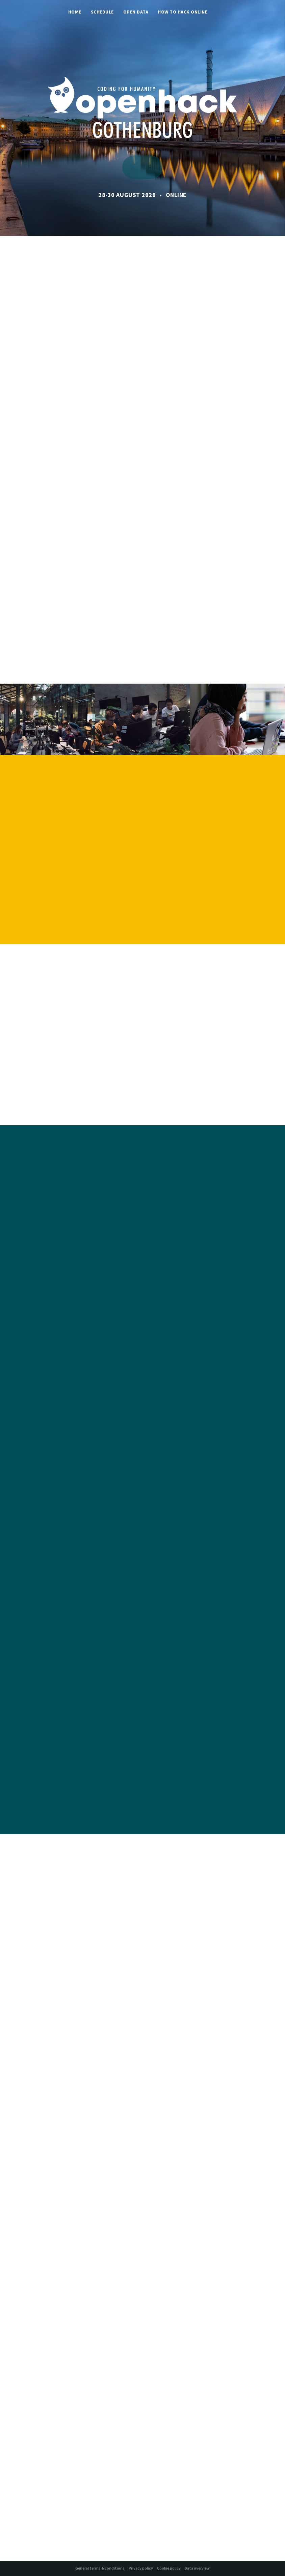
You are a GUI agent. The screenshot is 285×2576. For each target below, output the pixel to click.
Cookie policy (169, 2568)
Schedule (102, 13)
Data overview (197, 2568)
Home (74, 13)
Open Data (135, 13)
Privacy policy (141, 2568)
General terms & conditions (100, 2568)
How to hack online (182, 13)
